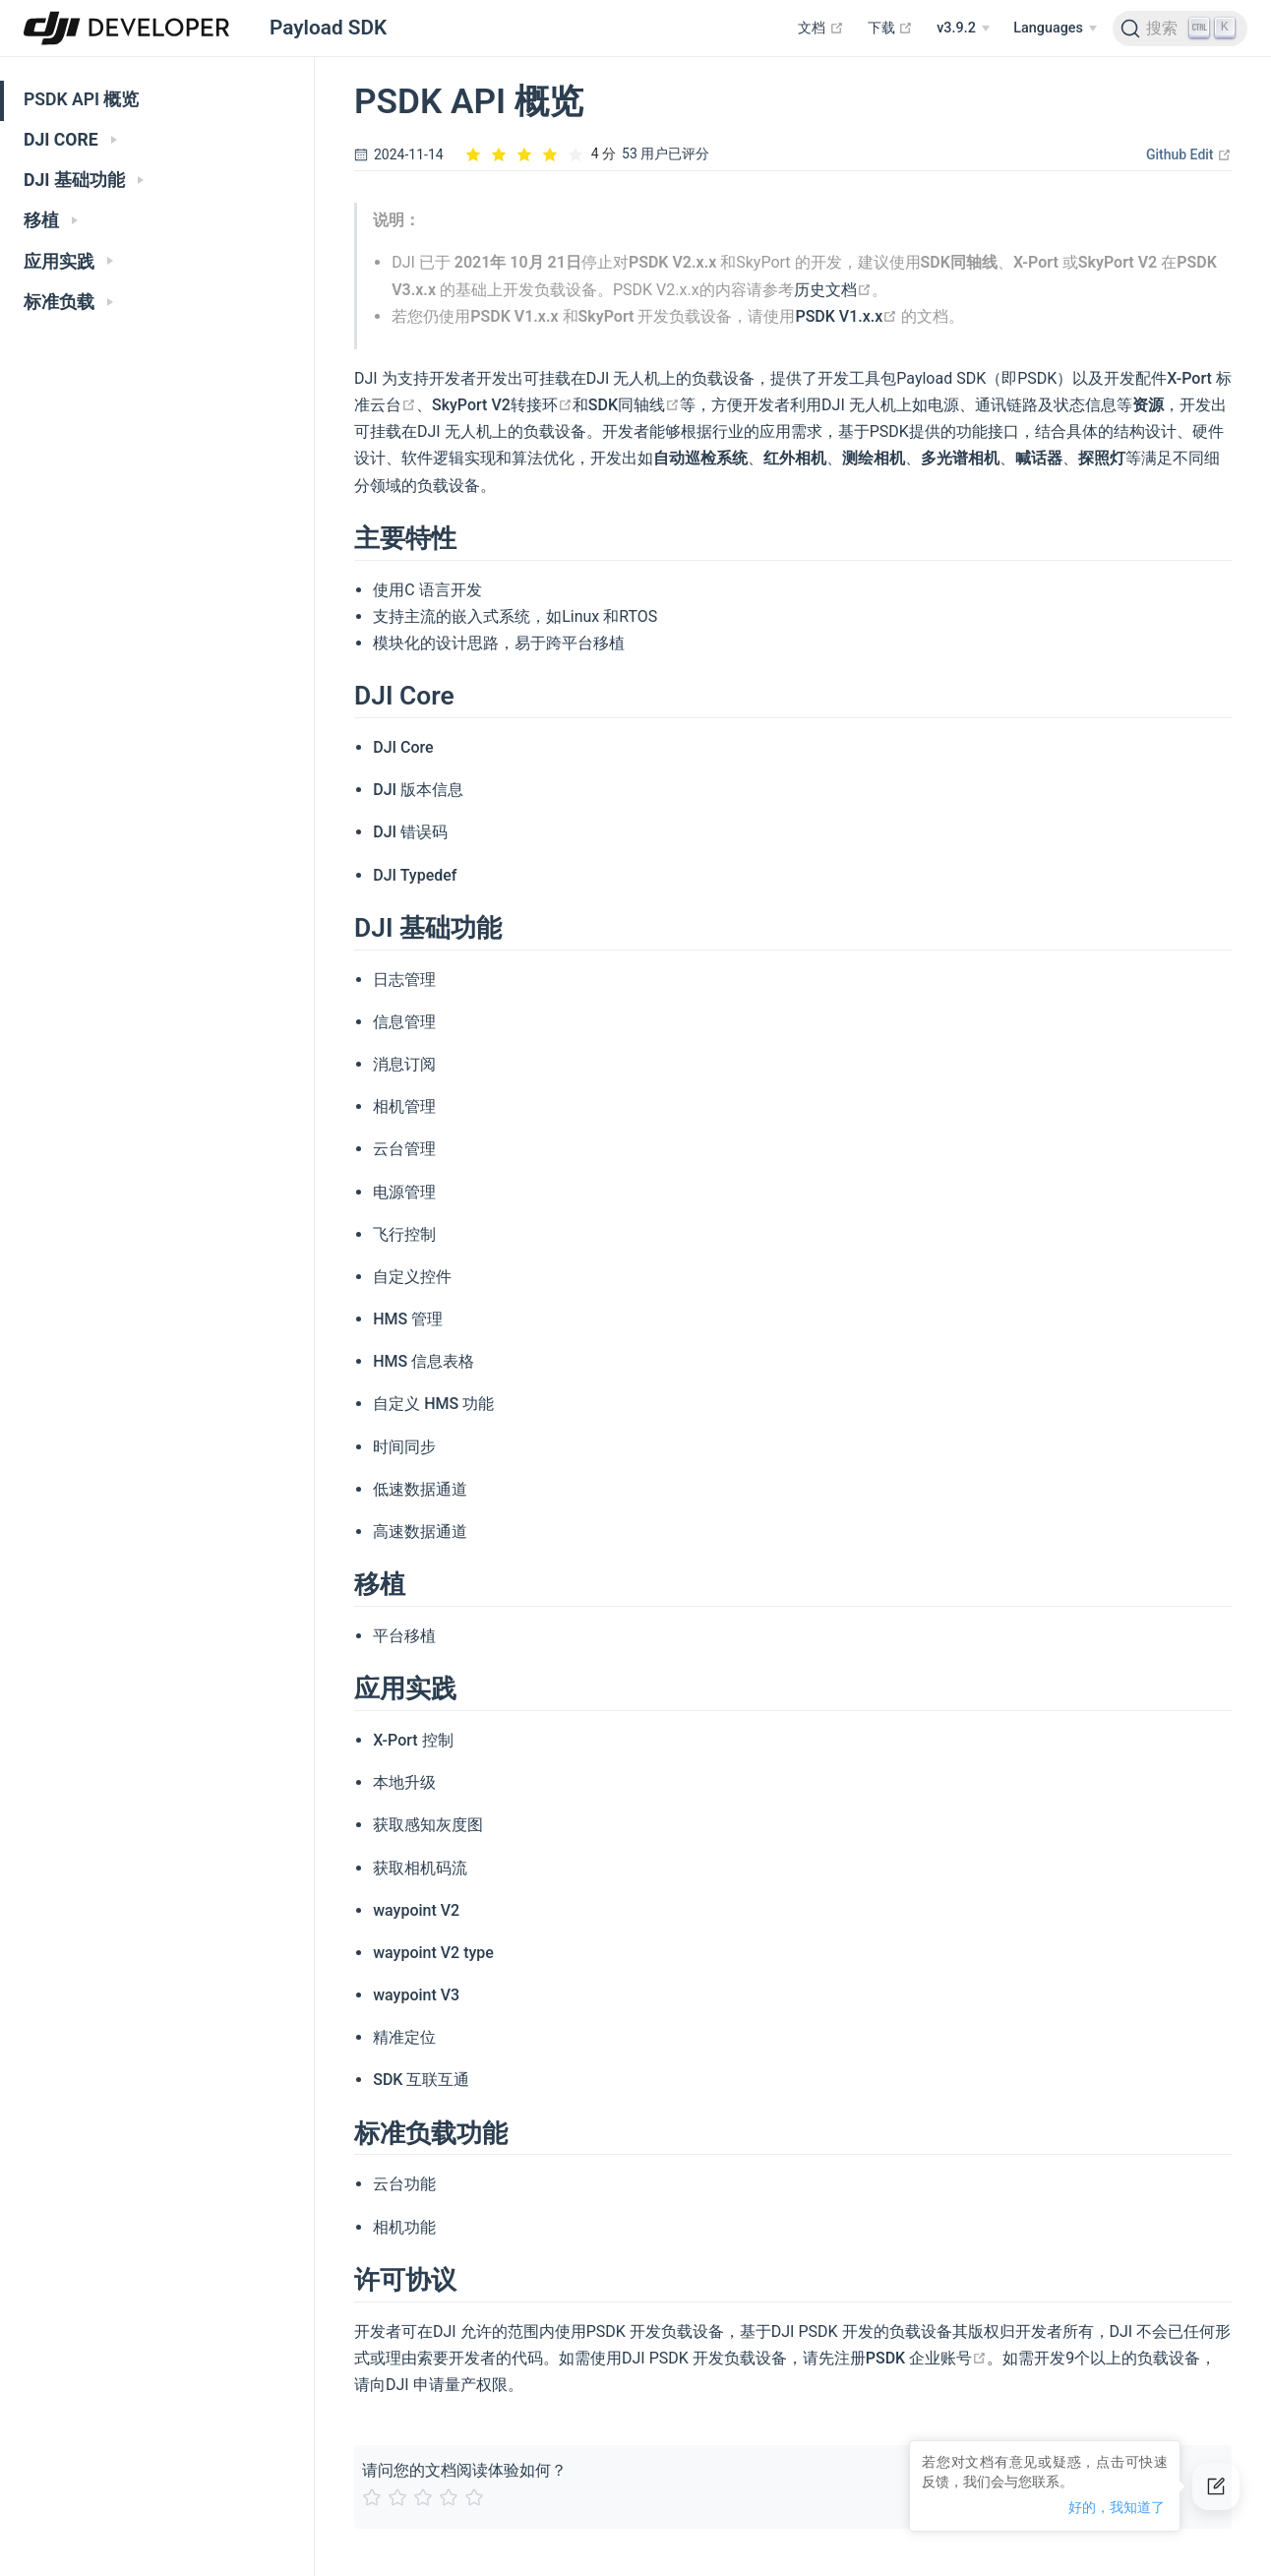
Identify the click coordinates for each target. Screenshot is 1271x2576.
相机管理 (404, 1106)
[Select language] (1055, 28)
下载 (891, 27)
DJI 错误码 (410, 832)
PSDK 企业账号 (926, 2358)
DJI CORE (70, 140)
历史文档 (833, 289)
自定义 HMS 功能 (433, 1403)
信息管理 (404, 1021)
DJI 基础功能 (84, 180)
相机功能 (404, 2227)
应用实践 (68, 262)
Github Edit (1189, 154)
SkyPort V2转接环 (502, 405)
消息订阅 (404, 1064)
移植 (51, 220)
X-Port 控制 (413, 1740)
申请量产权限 (460, 2384)
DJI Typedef (414, 875)
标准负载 (68, 302)
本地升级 (404, 1782)
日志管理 (404, 979)
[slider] (539, 154)
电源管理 (404, 1192)
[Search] (1180, 28)
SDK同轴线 (634, 405)
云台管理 (404, 1148)
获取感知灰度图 (428, 1824)
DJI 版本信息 (418, 789)
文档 (821, 27)
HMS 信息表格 (423, 1361)
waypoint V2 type (433, 1952)
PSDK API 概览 (81, 99)
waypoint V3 (416, 1995)
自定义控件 (412, 1276)
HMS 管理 (408, 1319)
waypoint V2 (416, 1910)
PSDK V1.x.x (846, 316)
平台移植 (404, 1635)
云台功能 (404, 2184)
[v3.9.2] (963, 28)
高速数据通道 (420, 1531)
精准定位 (404, 2037)
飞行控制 (404, 1234)
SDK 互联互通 (421, 2079)
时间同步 (404, 1447)
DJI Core (403, 747)
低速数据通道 (420, 1489)
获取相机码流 (420, 1868)
